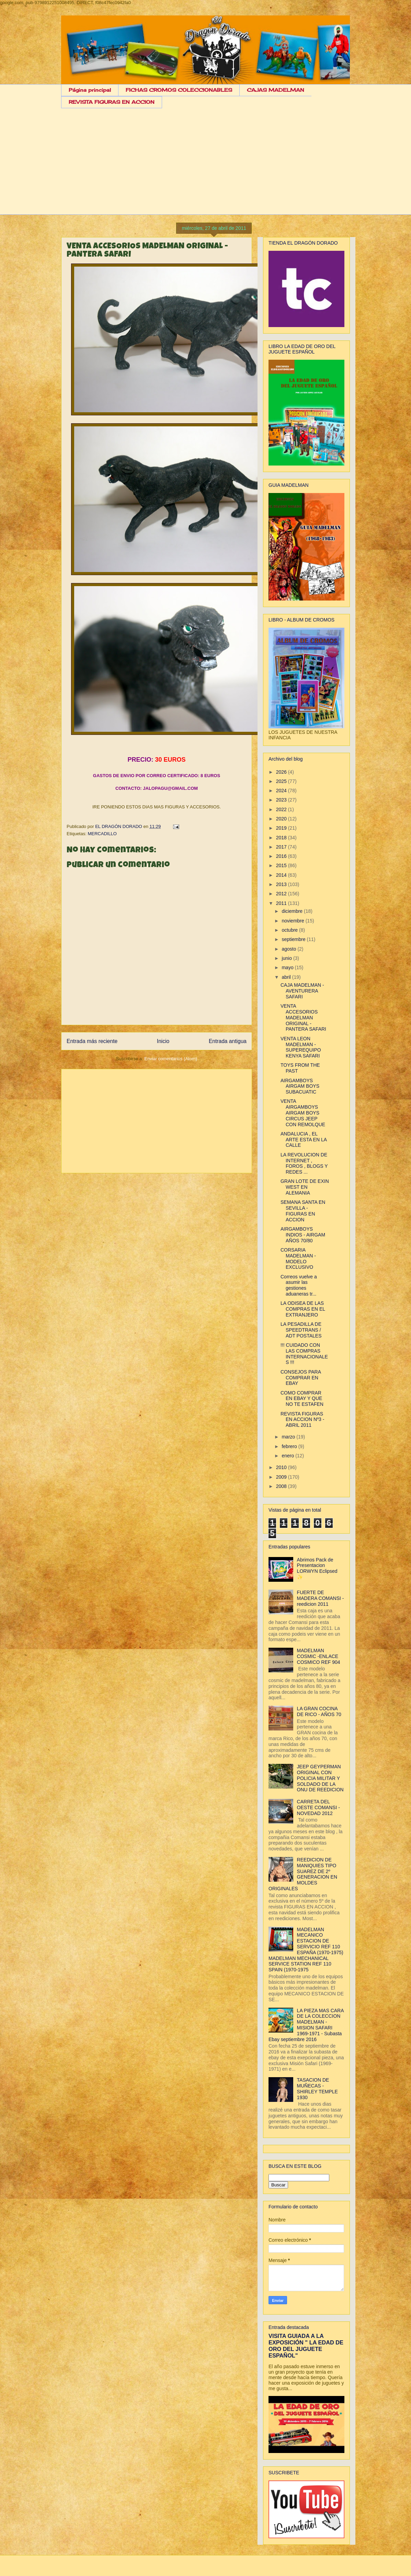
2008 (282, 1486)
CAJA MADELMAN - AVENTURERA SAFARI (302, 990)
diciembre (293, 911)
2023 (282, 800)
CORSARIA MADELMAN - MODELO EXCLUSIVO (298, 1258)
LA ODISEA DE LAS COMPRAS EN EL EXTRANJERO (303, 1309)
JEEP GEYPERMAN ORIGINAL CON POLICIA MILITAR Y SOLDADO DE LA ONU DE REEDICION (320, 1778)
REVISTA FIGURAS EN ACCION (112, 102)
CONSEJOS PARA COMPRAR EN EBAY (301, 1377)
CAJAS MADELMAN (275, 90)
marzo (289, 1437)
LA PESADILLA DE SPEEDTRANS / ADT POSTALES (301, 1330)
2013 (282, 884)
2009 (282, 1477)
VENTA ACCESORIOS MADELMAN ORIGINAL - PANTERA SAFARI (303, 1017)
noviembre (293, 920)
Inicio (163, 1041)
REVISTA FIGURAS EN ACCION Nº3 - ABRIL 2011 (302, 1419)
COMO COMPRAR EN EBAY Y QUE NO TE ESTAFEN (302, 1398)
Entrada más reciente (92, 1041)
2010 (282, 1467)
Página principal (90, 90)
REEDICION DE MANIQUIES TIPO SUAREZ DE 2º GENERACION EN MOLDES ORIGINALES (303, 1874)
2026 (282, 772)
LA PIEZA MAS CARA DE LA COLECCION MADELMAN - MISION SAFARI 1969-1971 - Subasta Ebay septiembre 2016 (306, 2025)
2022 (282, 809)
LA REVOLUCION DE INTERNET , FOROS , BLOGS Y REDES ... (304, 1163)
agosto (289, 949)
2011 (282, 903)
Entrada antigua (228, 1041)
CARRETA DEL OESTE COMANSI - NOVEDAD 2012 (318, 1807)
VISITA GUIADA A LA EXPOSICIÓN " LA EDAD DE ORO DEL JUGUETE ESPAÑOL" (306, 2346)
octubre (290, 930)
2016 (282, 856)
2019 (282, 828)
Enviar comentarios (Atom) (170, 1058)
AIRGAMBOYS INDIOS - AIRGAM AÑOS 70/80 (303, 1234)
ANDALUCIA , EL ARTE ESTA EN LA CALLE (304, 1139)
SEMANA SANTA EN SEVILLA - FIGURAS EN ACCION (303, 1210)
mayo (288, 967)
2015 (282, 865)
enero (288, 1455)
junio (287, 958)
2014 (282, 875)
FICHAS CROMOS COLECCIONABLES (179, 90)
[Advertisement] (205, 167)
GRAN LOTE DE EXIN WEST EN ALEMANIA (305, 1187)
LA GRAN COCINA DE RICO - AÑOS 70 (319, 1711)
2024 (282, 790)
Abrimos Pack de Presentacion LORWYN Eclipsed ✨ (317, 1568)
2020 (282, 818)
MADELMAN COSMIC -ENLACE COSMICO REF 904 (318, 1656)
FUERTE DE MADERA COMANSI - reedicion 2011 (320, 1598)
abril (287, 977)
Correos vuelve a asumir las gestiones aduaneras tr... (299, 1285)
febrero (290, 1446)
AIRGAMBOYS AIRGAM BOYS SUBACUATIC (300, 1086)
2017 (282, 847)
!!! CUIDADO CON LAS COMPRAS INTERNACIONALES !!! (304, 1353)
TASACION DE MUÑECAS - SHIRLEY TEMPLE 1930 (317, 2088)
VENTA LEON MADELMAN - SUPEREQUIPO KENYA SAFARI (301, 1047)
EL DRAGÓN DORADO (119, 826)
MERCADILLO (102, 833)
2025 (282, 781)
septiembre (294, 939)
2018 (282, 837)
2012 (282, 893)
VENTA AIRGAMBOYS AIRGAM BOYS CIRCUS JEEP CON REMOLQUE (303, 1112)
